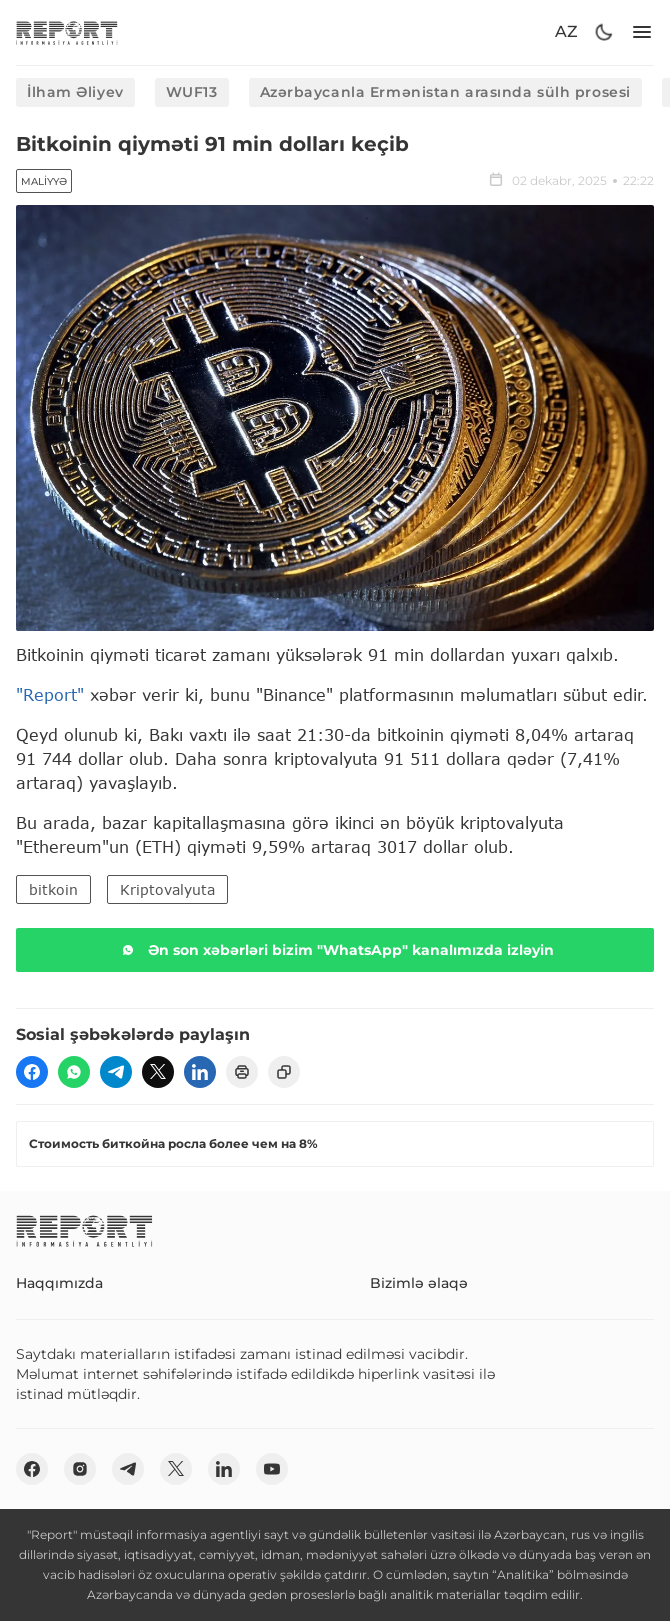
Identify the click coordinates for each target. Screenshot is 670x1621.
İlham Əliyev (75, 92)
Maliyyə (44, 181)
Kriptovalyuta (167, 889)
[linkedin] (200, 1072)
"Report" (50, 694)
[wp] (74, 1072)
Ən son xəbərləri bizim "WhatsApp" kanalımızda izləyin (335, 950)
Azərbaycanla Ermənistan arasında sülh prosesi (445, 92)
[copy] (284, 1072)
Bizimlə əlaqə (419, 1283)
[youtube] (272, 1469)
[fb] (32, 1072)
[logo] (67, 32)
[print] (242, 1072)
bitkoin (53, 889)
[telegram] (116, 1072)
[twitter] (158, 1072)
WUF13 (192, 92)
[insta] (80, 1469)
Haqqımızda (59, 1283)
